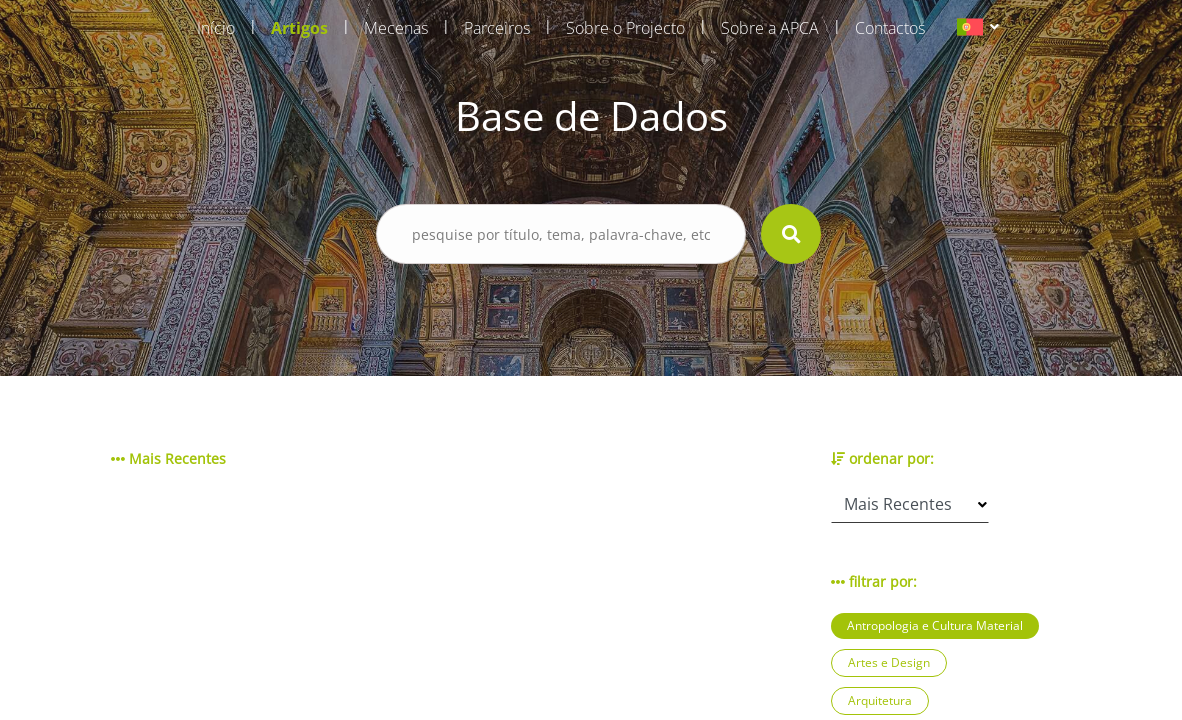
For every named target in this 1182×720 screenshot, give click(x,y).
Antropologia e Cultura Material (935, 625)
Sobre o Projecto (625, 28)
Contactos (890, 28)
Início (216, 28)
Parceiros (497, 28)
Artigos (299, 28)
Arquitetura (880, 700)
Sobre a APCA (770, 28)
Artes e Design (889, 662)
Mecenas (396, 28)
